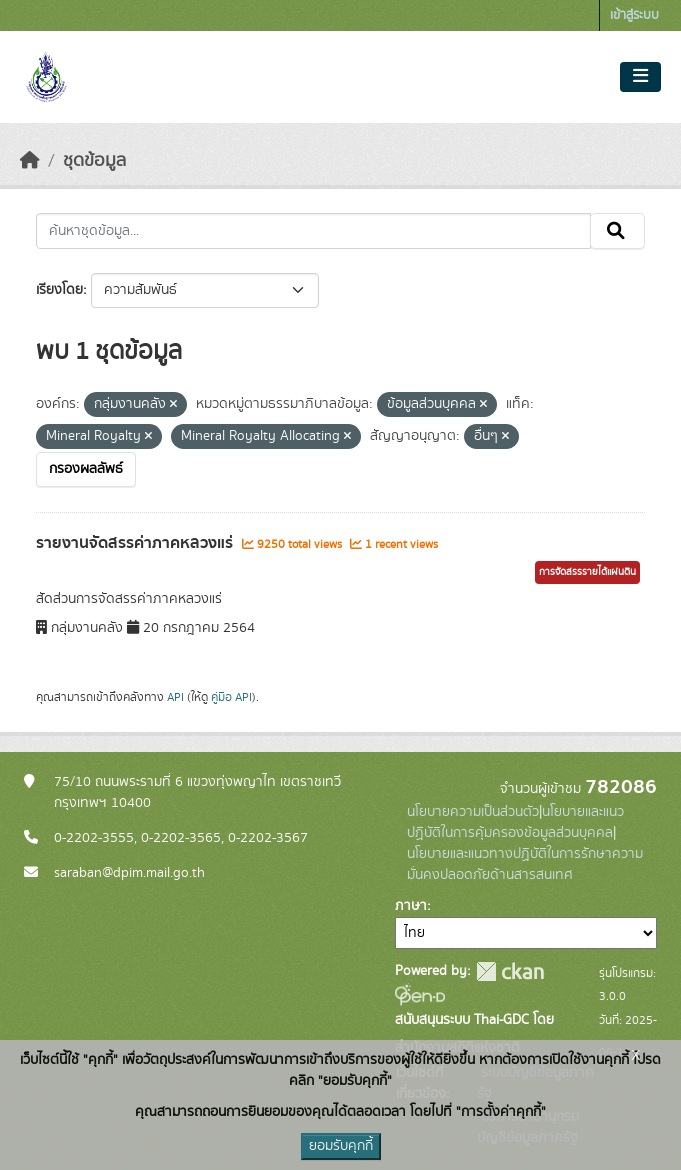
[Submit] (617, 231)
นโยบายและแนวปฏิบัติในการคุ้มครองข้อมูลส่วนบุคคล (515, 822)
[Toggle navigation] (640, 77)
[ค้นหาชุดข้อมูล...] (313, 231)
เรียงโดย (59, 290)
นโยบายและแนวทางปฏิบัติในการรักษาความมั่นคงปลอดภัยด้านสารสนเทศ (525, 864)
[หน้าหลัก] (30, 161)
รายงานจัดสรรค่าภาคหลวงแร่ (136, 543)
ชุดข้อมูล (94, 161)
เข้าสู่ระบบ (634, 15)
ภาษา (411, 906)
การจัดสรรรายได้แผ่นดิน (587, 572)
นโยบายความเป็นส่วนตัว (473, 812)
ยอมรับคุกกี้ (341, 1146)
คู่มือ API (231, 697)
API (175, 697)
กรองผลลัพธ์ (86, 469)
